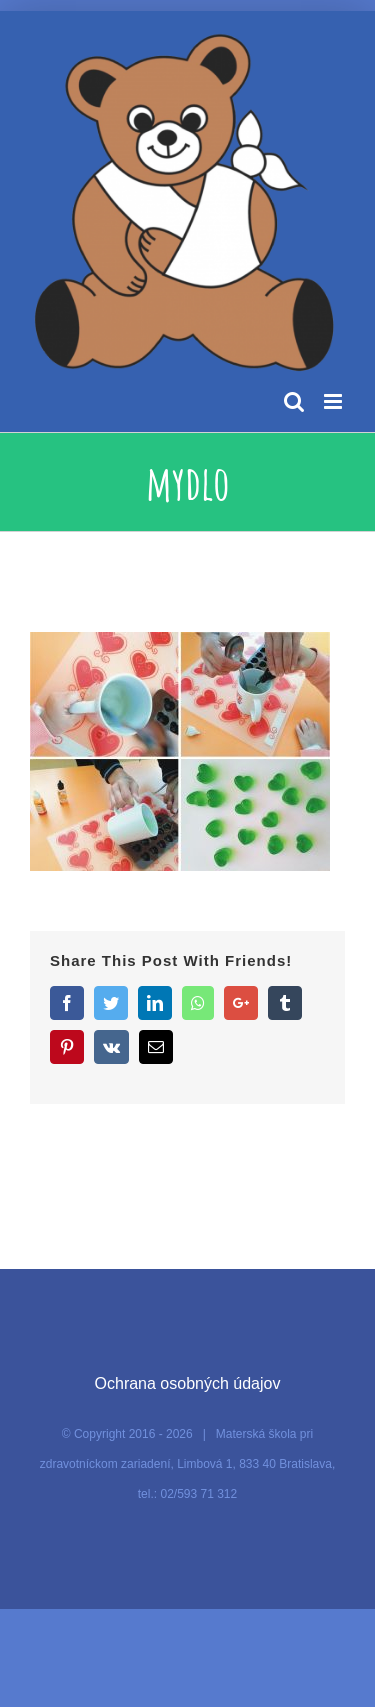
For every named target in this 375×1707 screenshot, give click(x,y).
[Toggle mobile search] (294, 401)
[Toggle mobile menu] (334, 401)
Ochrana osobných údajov (188, 1383)
